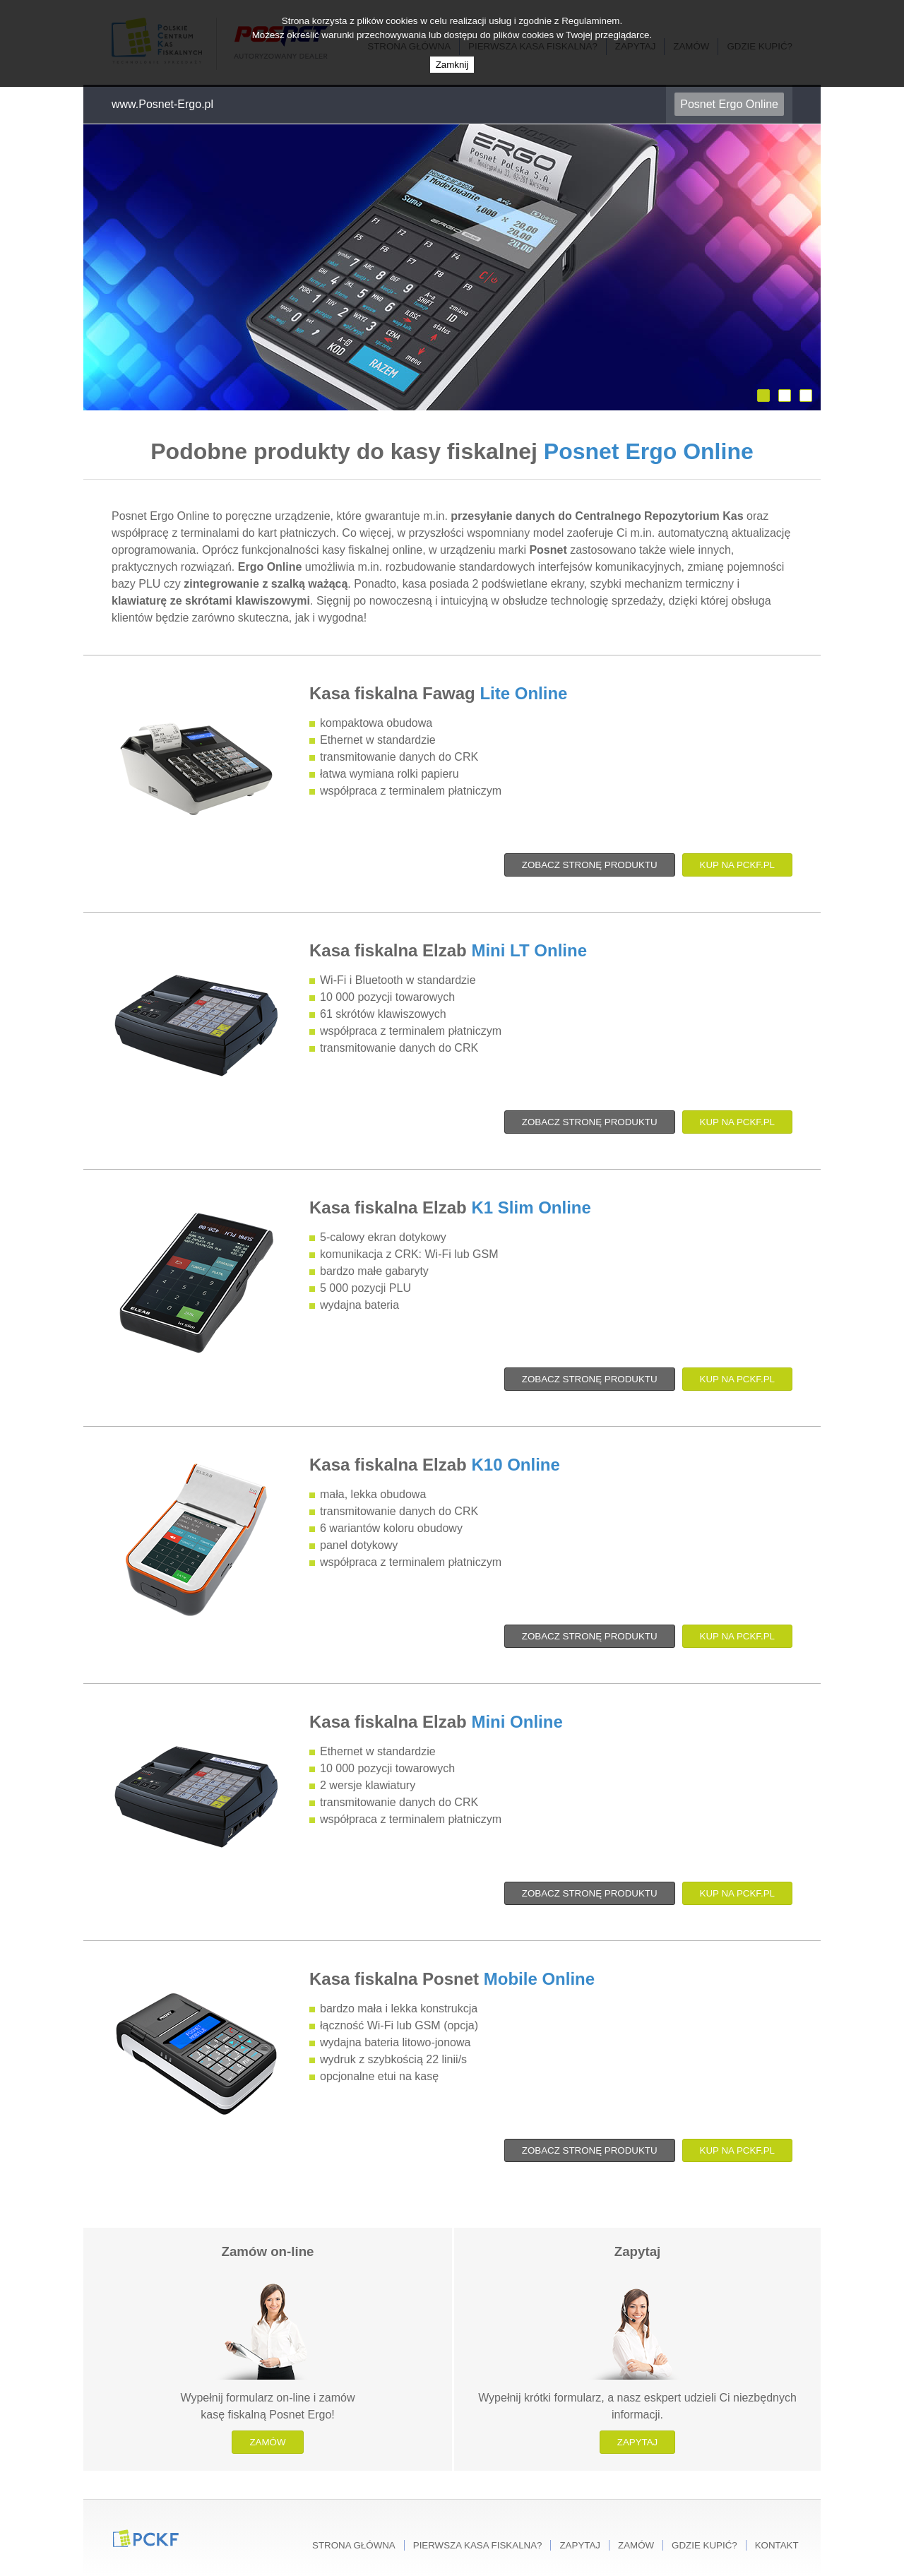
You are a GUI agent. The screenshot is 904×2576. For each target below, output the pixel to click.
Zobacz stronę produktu (590, 865)
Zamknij (452, 64)
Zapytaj (637, 2442)
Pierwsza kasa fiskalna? (477, 2545)
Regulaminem (590, 21)
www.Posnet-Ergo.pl (162, 104)
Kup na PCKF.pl (737, 865)
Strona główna (354, 2545)
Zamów (267, 2442)
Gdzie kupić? (704, 2545)
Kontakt (777, 2545)
